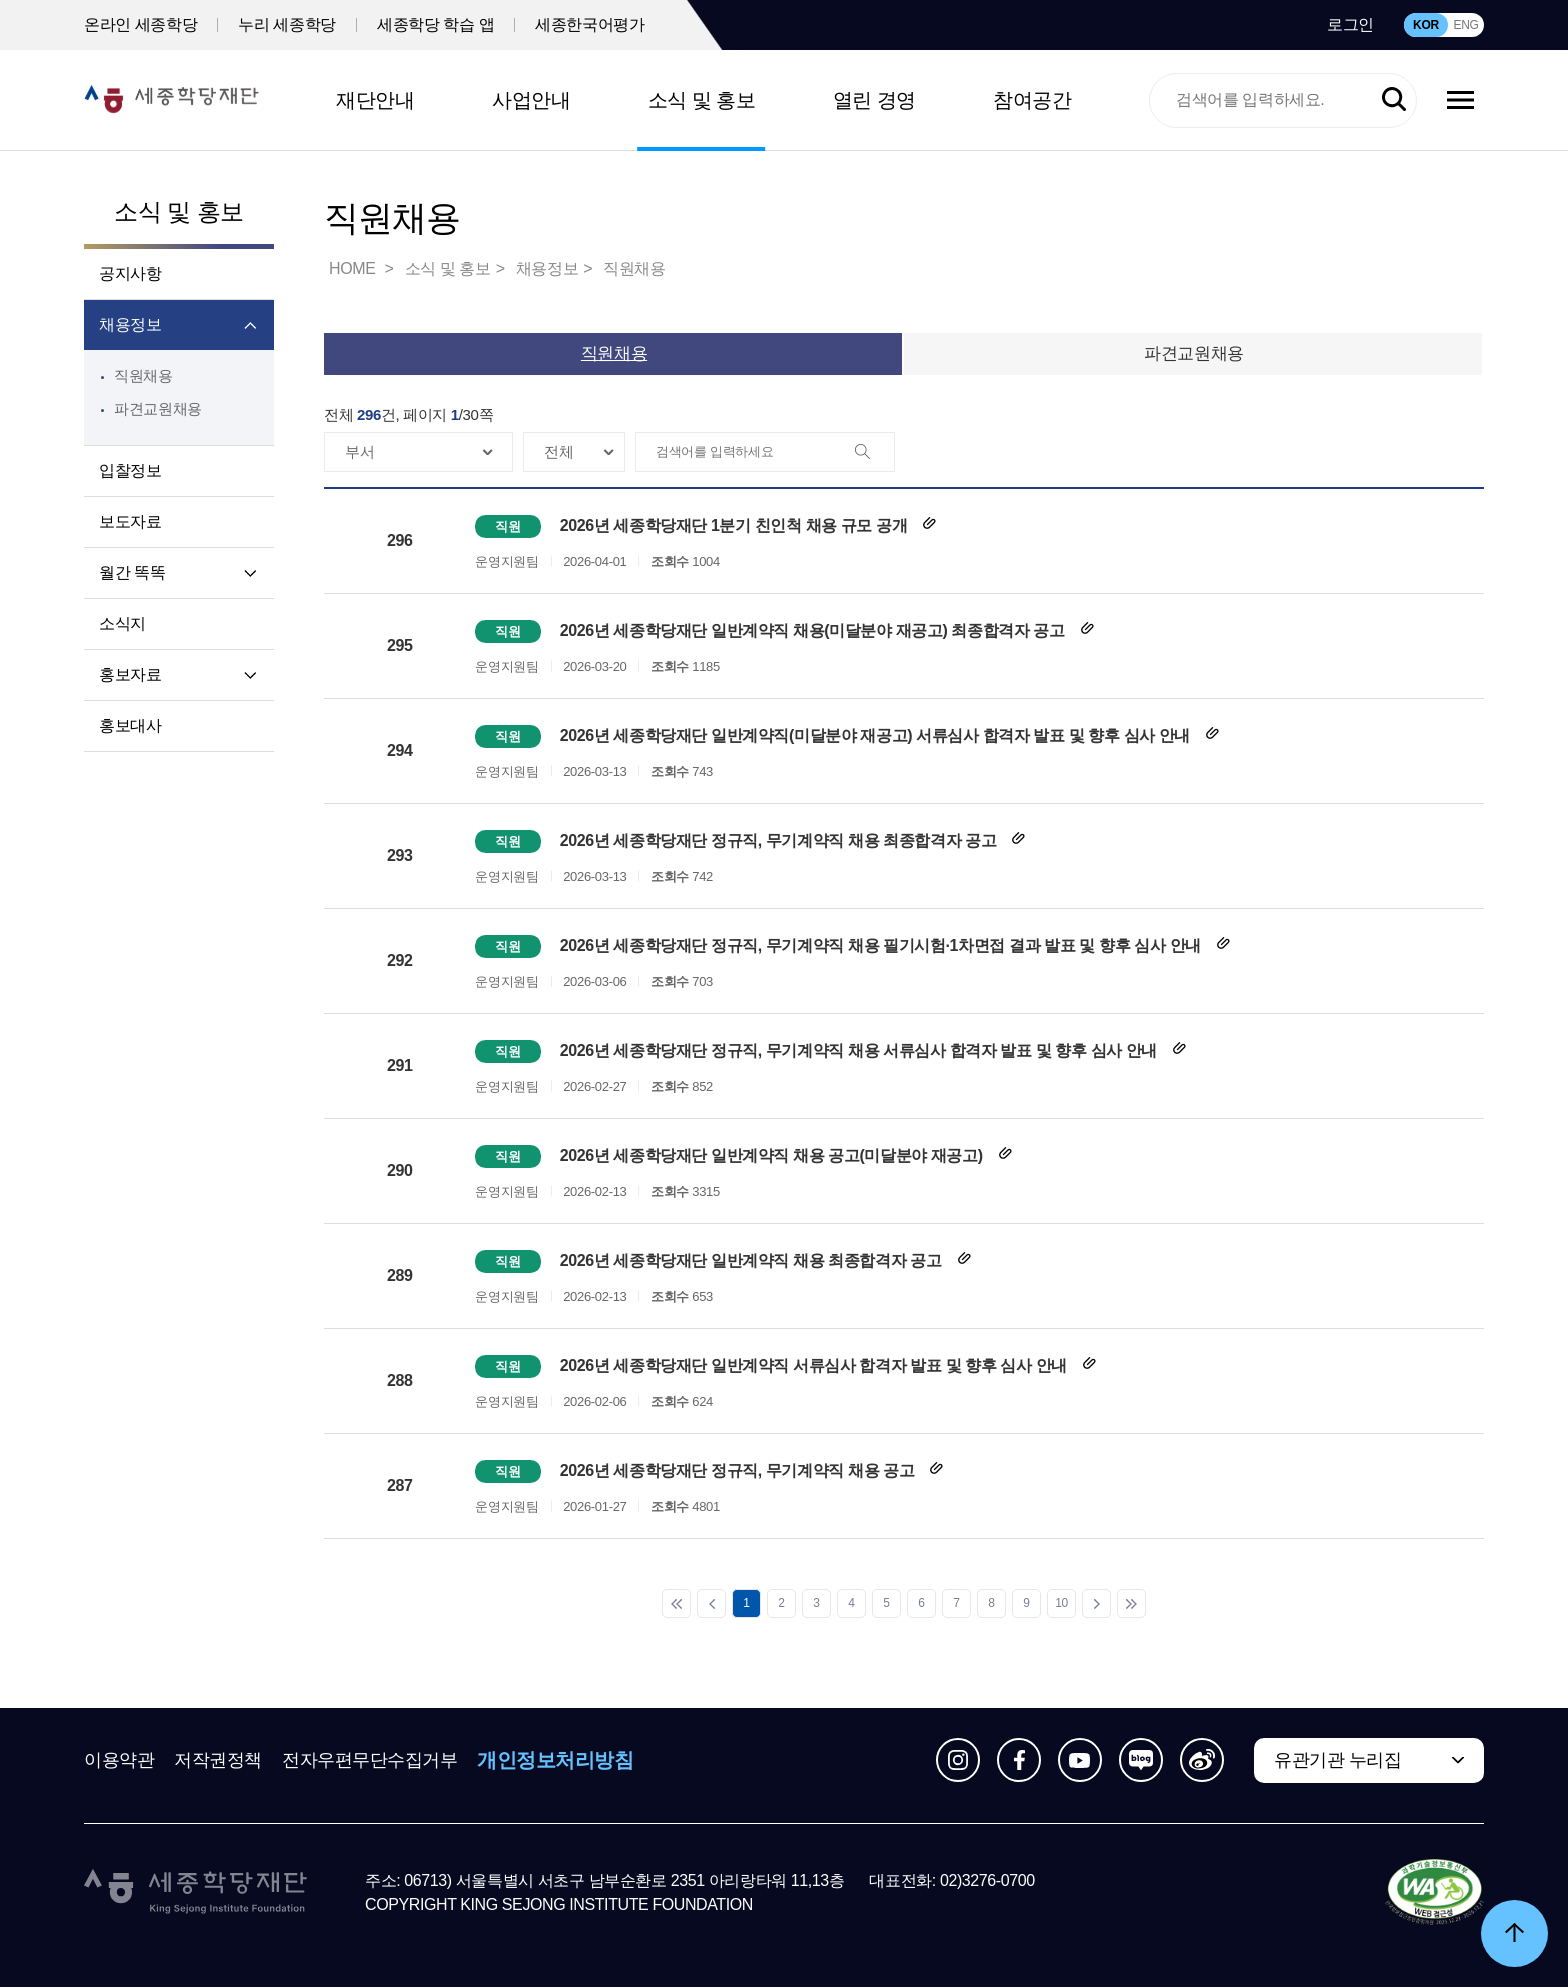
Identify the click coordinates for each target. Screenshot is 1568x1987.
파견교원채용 (158, 408)
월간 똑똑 (132, 572)
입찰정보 (130, 470)
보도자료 (130, 521)
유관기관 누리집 (1337, 1760)
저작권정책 (218, 1760)
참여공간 (1032, 100)
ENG (1465, 25)
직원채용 (143, 375)
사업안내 (531, 100)
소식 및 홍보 (702, 100)
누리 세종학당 (287, 24)
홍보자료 (130, 674)
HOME (354, 268)
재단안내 (375, 100)
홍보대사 (130, 725)
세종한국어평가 (589, 24)
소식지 (122, 623)
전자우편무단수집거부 (370, 1760)
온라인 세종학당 (140, 24)
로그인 (1350, 24)
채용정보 (130, 324)
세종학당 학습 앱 (435, 24)
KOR (1426, 25)
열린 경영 (874, 100)
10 (1061, 1603)
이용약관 (119, 1760)
